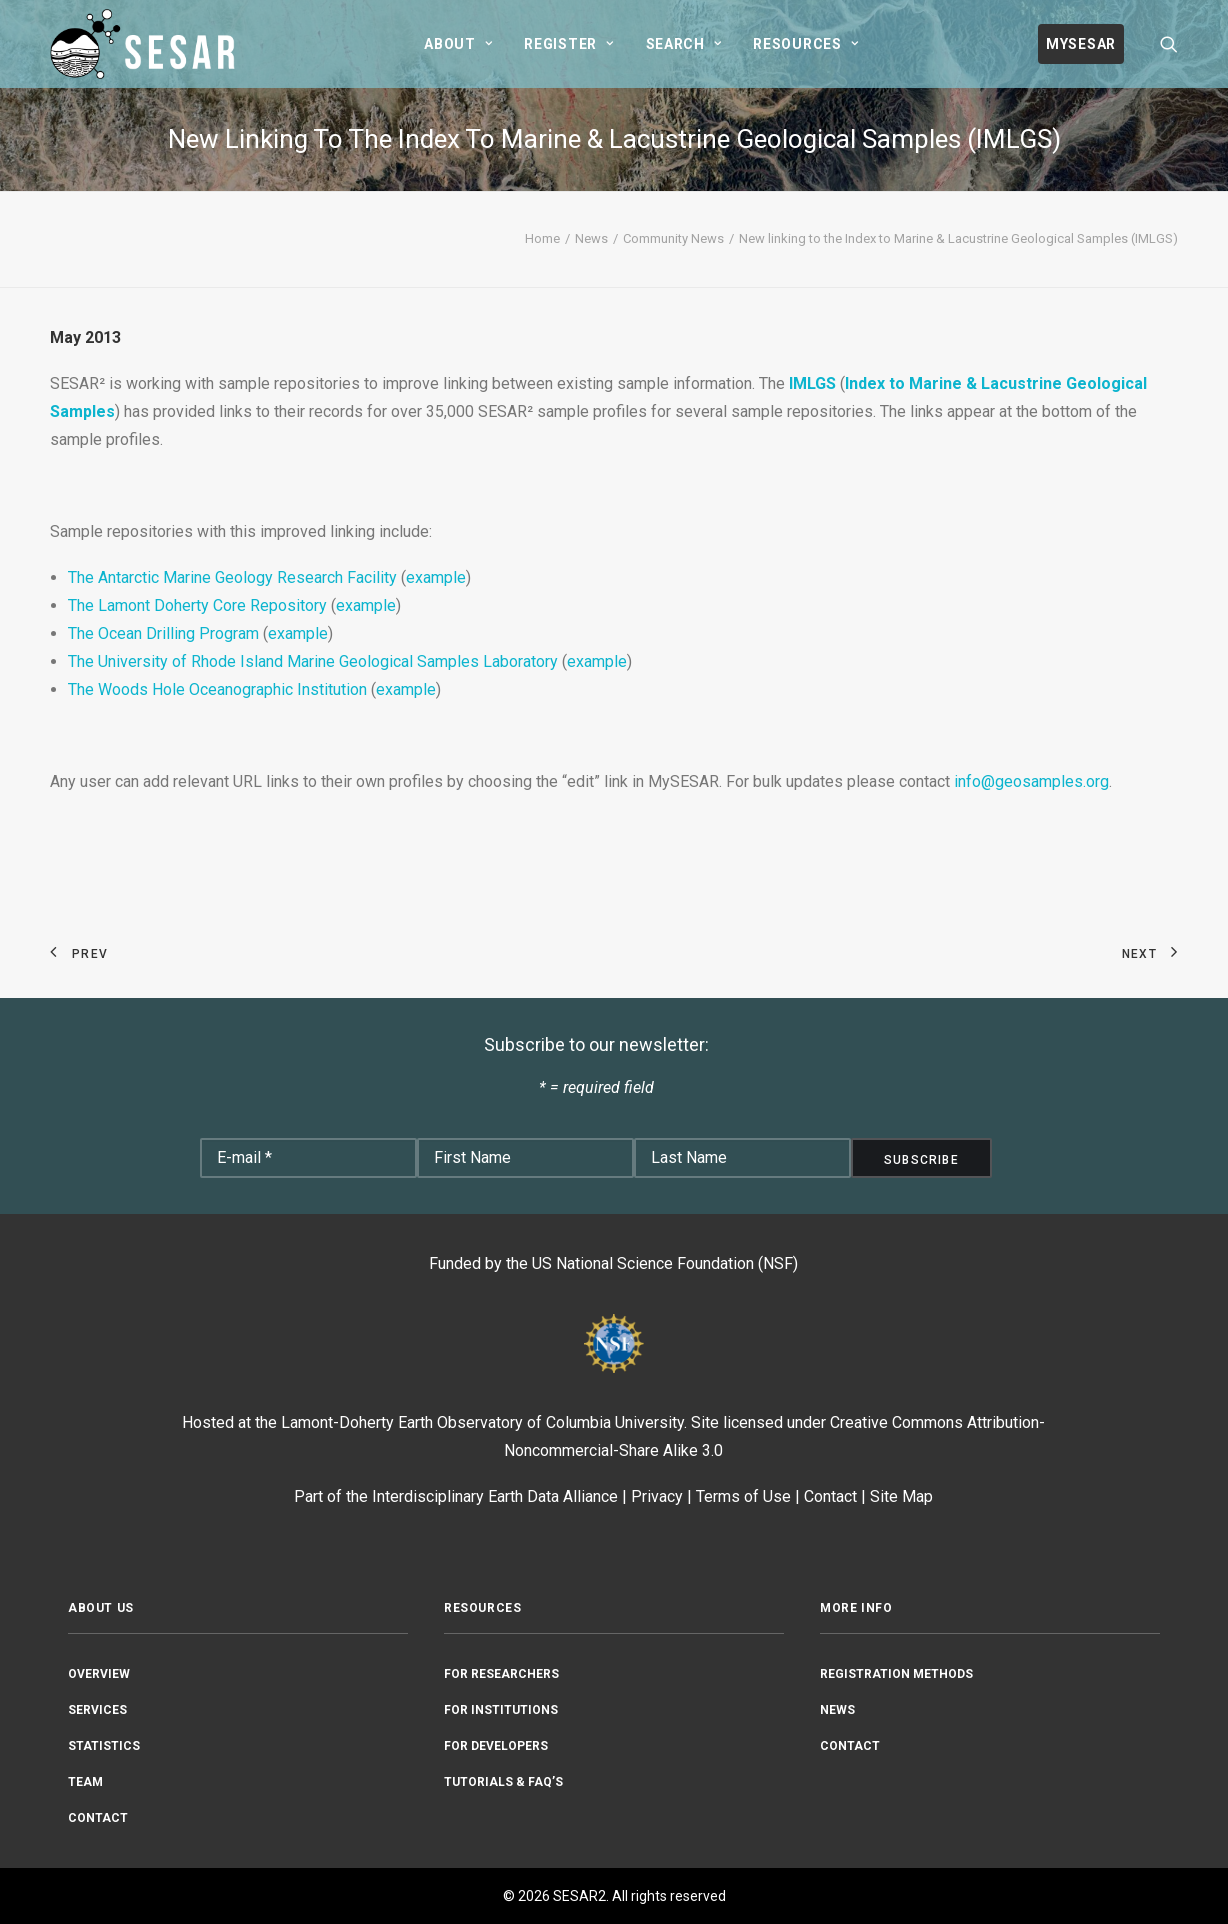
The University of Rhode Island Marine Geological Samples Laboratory (313, 661)
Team (85, 1782)
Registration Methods (896, 1674)
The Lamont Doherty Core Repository (197, 605)
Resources (805, 44)
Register (568, 44)
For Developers (496, 1746)
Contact (830, 1496)
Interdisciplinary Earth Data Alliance (495, 1496)
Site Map (901, 1496)
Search (684, 44)
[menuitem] (458, 44)
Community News (673, 238)
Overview (99, 1674)
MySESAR (1081, 44)
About (458, 44)
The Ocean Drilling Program (163, 633)
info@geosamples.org (1031, 781)
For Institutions (501, 1710)
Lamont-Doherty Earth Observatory (402, 1422)
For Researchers (501, 1674)
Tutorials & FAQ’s (503, 1782)
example (436, 577)
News (591, 238)
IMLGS (812, 383)
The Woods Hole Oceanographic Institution (217, 689)
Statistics (104, 1746)
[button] (1169, 44)
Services (97, 1710)
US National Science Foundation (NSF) (665, 1263)
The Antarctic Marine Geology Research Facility (232, 577)
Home (542, 238)
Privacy (657, 1496)
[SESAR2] (147, 44)
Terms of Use (743, 1496)
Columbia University (615, 1422)
